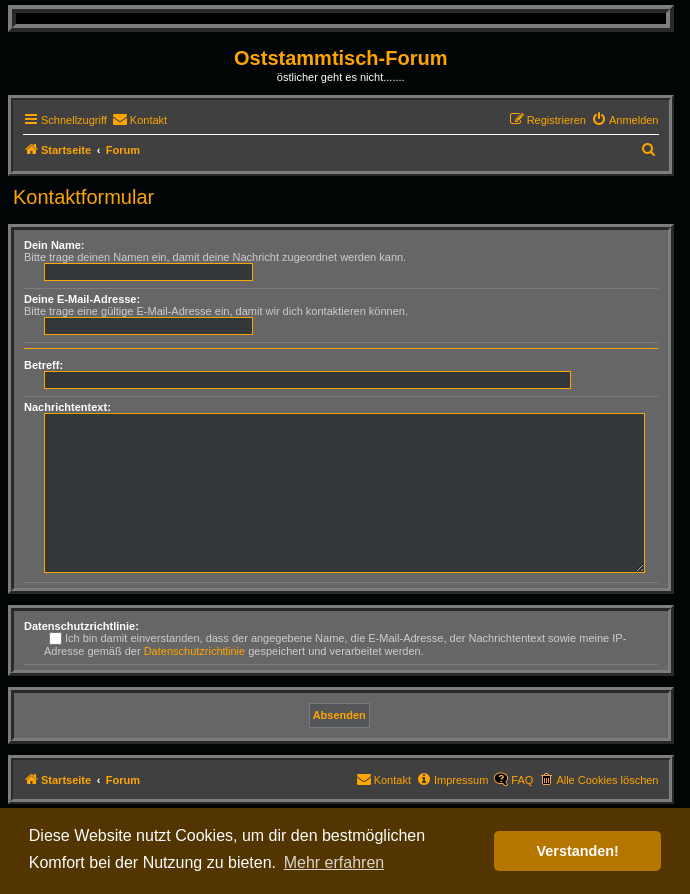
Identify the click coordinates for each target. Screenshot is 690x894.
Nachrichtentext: (67, 407)
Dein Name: (54, 245)
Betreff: (43, 365)
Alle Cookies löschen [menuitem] (607, 780)
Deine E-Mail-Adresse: (82, 299)
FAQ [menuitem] (522, 780)
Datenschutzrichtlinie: (81, 626)
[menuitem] (139, 120)
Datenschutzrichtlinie (195, 651)
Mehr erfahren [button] (334, 862)
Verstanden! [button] (578, 851)
